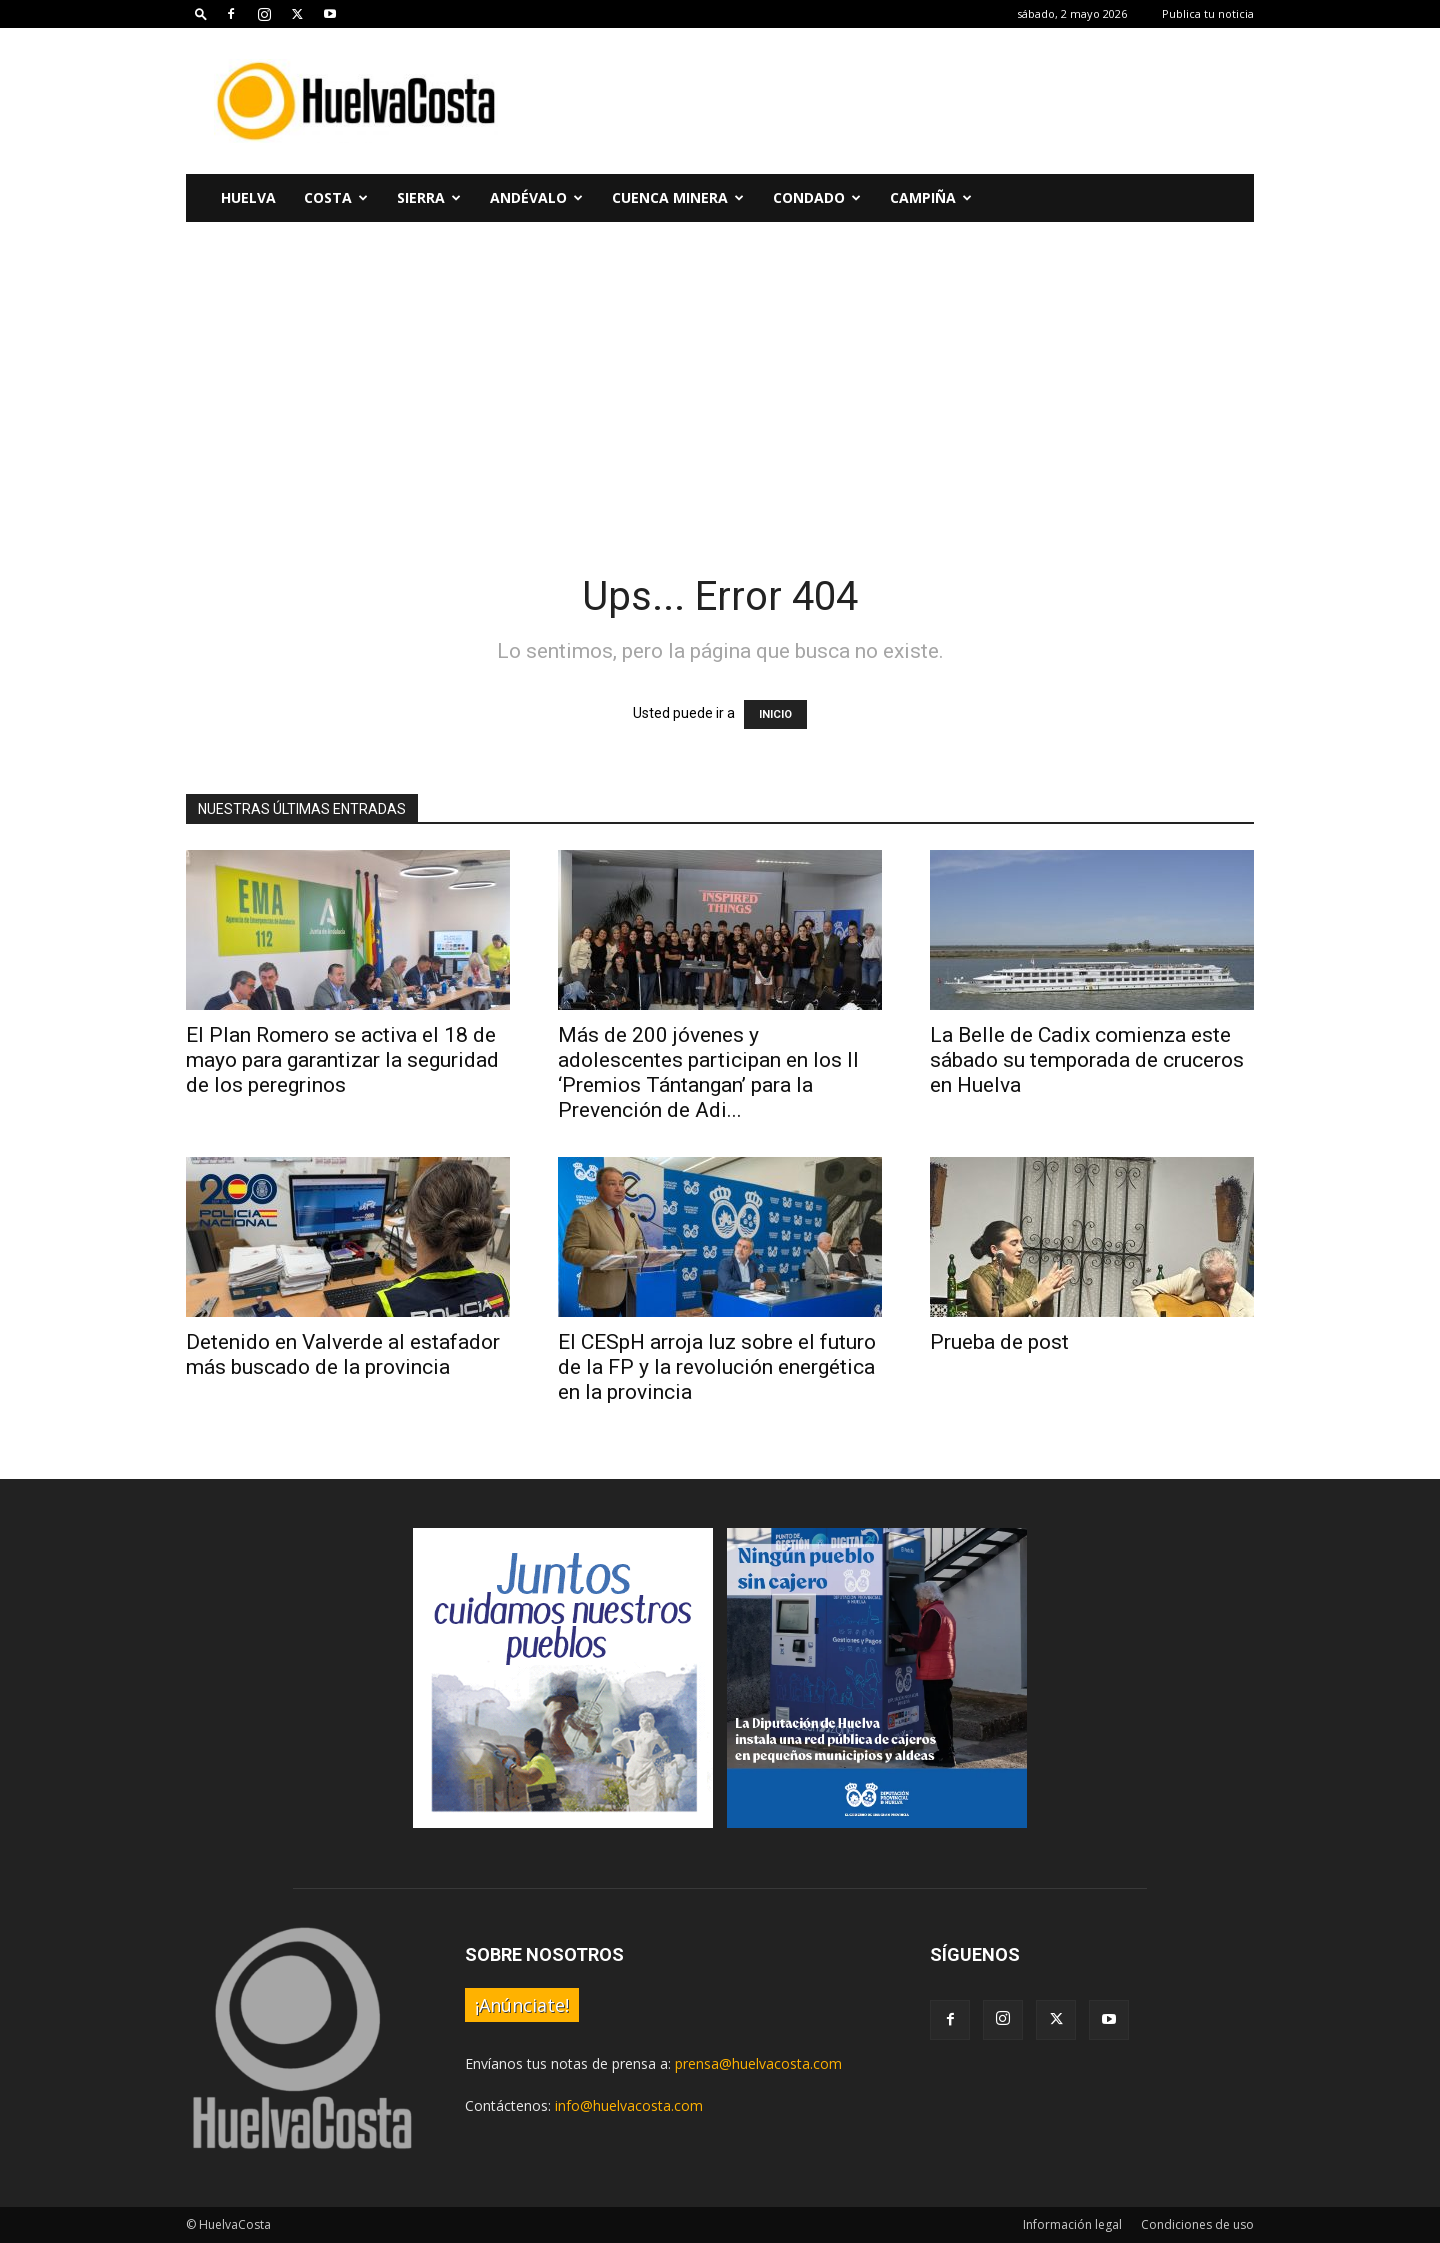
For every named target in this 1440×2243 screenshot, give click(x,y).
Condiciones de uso (1197, 2224)
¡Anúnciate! (522, 2005)
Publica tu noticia (1208, 13)
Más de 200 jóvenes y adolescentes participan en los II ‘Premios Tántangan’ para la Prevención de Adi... (708, 1072)
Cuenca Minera (678, 197)
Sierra (429, 197)
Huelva (248, 197)
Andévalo (536, 197)
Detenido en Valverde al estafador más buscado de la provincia (343, 1354)
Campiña (931, 197)
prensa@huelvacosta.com (758, 2063)
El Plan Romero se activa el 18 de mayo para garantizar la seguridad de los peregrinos (342, 1060)
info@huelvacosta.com (629, 2105)
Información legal (1072, 2224)
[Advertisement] (890, 101)
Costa (336, 197)
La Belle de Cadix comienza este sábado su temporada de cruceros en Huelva (1087, 1060)
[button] (201, 13)
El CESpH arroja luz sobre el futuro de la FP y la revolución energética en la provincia (717, 1367)
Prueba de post (999, 1342)
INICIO (775, 714)
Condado (817, 197)
